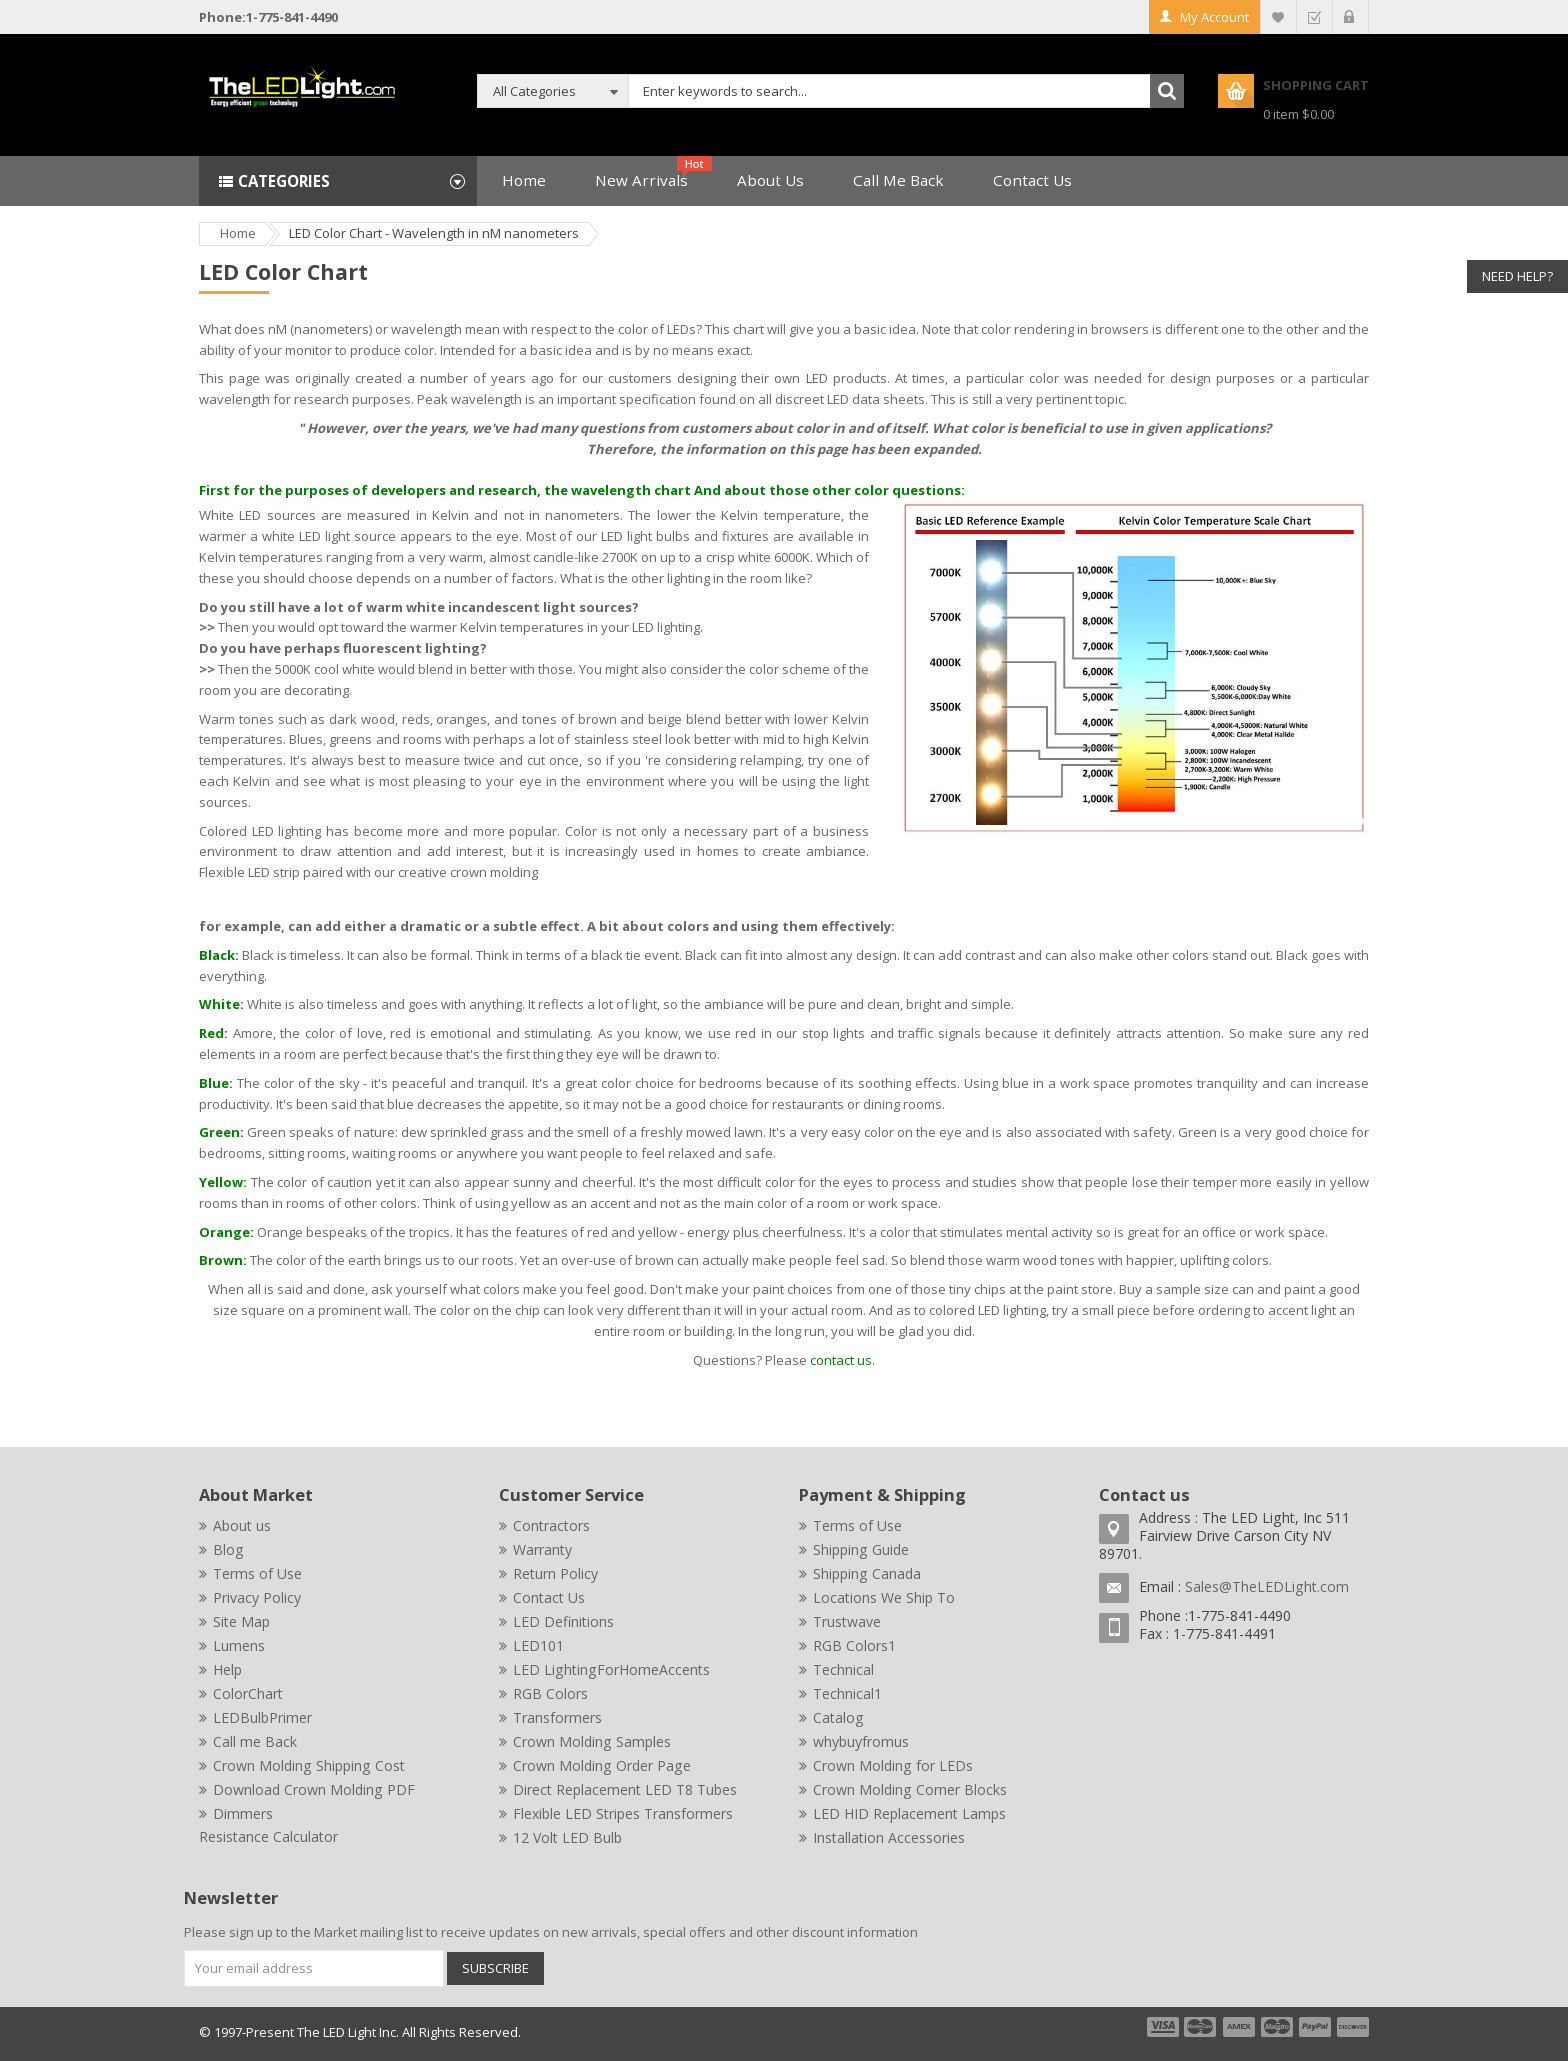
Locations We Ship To (884, 1597)
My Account (1214, 17)
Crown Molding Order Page (602, 1765)
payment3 (1240, 2027)
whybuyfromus (861, 1741)
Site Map (241, 1621)
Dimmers (243, 1813)
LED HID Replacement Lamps (909, 1813)
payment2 (1201, 2027)
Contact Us (549, 1597)
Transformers (557, 1717)
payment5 (1315, 2027)
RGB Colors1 (854, 1645)
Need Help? (1517, 276)
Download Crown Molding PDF (314, 1789)
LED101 (538, 1645)
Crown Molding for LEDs (893, 1765)
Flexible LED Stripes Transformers (623, 1813)
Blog (228, 1549)
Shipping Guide (861, 1549)
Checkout (1314, 17)
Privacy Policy (257, 1597)
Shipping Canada (867, 1573)
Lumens (239, 1645)
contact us (841, 1360)
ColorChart (248, 1693)
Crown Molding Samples (592, 1741)
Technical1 (847, 1693)
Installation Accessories (889, 1837)
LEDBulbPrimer (262, 1717)
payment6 (1351, 2027)
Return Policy (555, 1573)
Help (227, 1669)
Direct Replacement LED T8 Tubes (625, 1789)
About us (242, 1525)
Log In (1350, 17)
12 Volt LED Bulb (567, 1837)
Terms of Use (257, 1573)
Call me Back (255, 1741)
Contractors (551, 1525)
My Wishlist (1278, 17)
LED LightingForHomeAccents (611, 1669)
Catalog (838, 1717)
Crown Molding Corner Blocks (910, 1789)
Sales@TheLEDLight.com (1267, 1586)
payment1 (1162, 2027)
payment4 (1279, 2027)
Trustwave (847, 1621)
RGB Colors (550, 1693)
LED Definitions (563, 1621)
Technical (843, 1669)
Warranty (542, 1549)
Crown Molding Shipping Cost (309, 1765)
